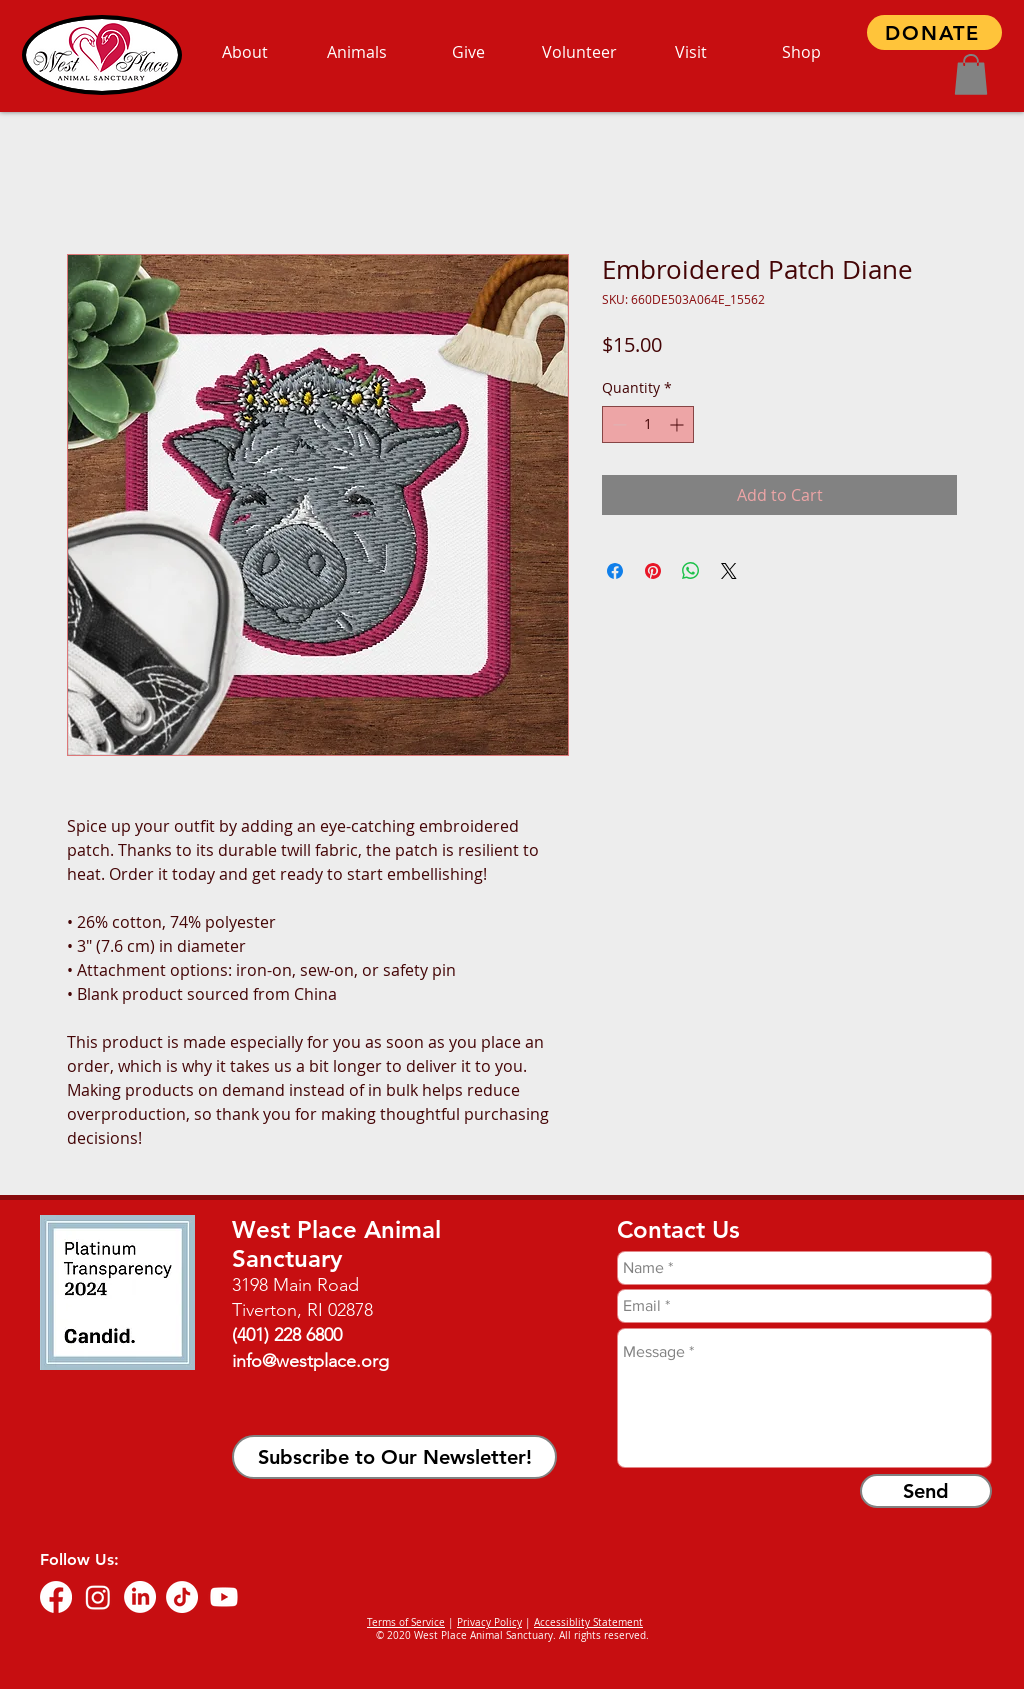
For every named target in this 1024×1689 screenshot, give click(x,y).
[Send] (926, 1491)
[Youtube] (224, 1597)
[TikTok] (182, 1597)
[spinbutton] (648, 424)
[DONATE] (934, 32)
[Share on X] (729, 571)
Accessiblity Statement (588, 1622)
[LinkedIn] (140, 1597)
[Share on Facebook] (615, 571)
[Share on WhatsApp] (691, 571)
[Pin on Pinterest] (653, 571)
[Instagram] (98, 1597)
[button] (971, 74)
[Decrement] (617, 424)
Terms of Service (406, 1622)
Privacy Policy (489, 1622)
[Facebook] (56, 1597)
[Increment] (678, 424)
